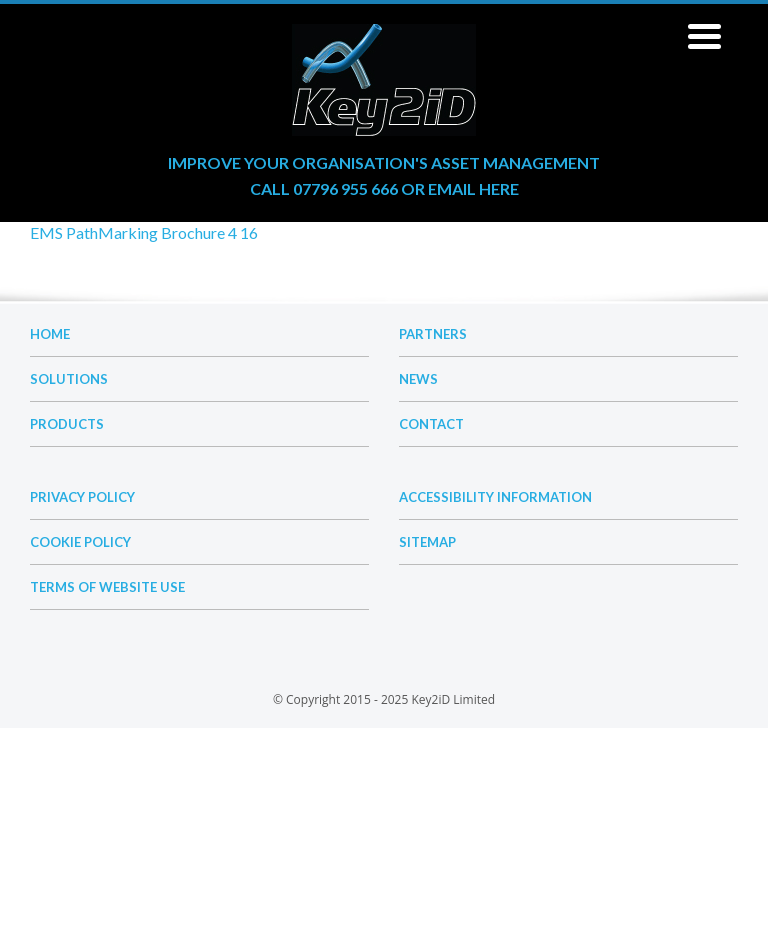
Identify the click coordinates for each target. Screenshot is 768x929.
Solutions (69, 379)
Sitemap (427, 542)
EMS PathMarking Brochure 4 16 (144, 232)
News (418, 379)
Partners (433, 334)
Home (50, 334)
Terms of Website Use (107, 587)
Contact (431, 424)
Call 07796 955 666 (324, 188)
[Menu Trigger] (705, 35)
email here (473, 188)
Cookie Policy (80, 542)
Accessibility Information (495, 497)
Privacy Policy (82, 497)
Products (67, 424)
